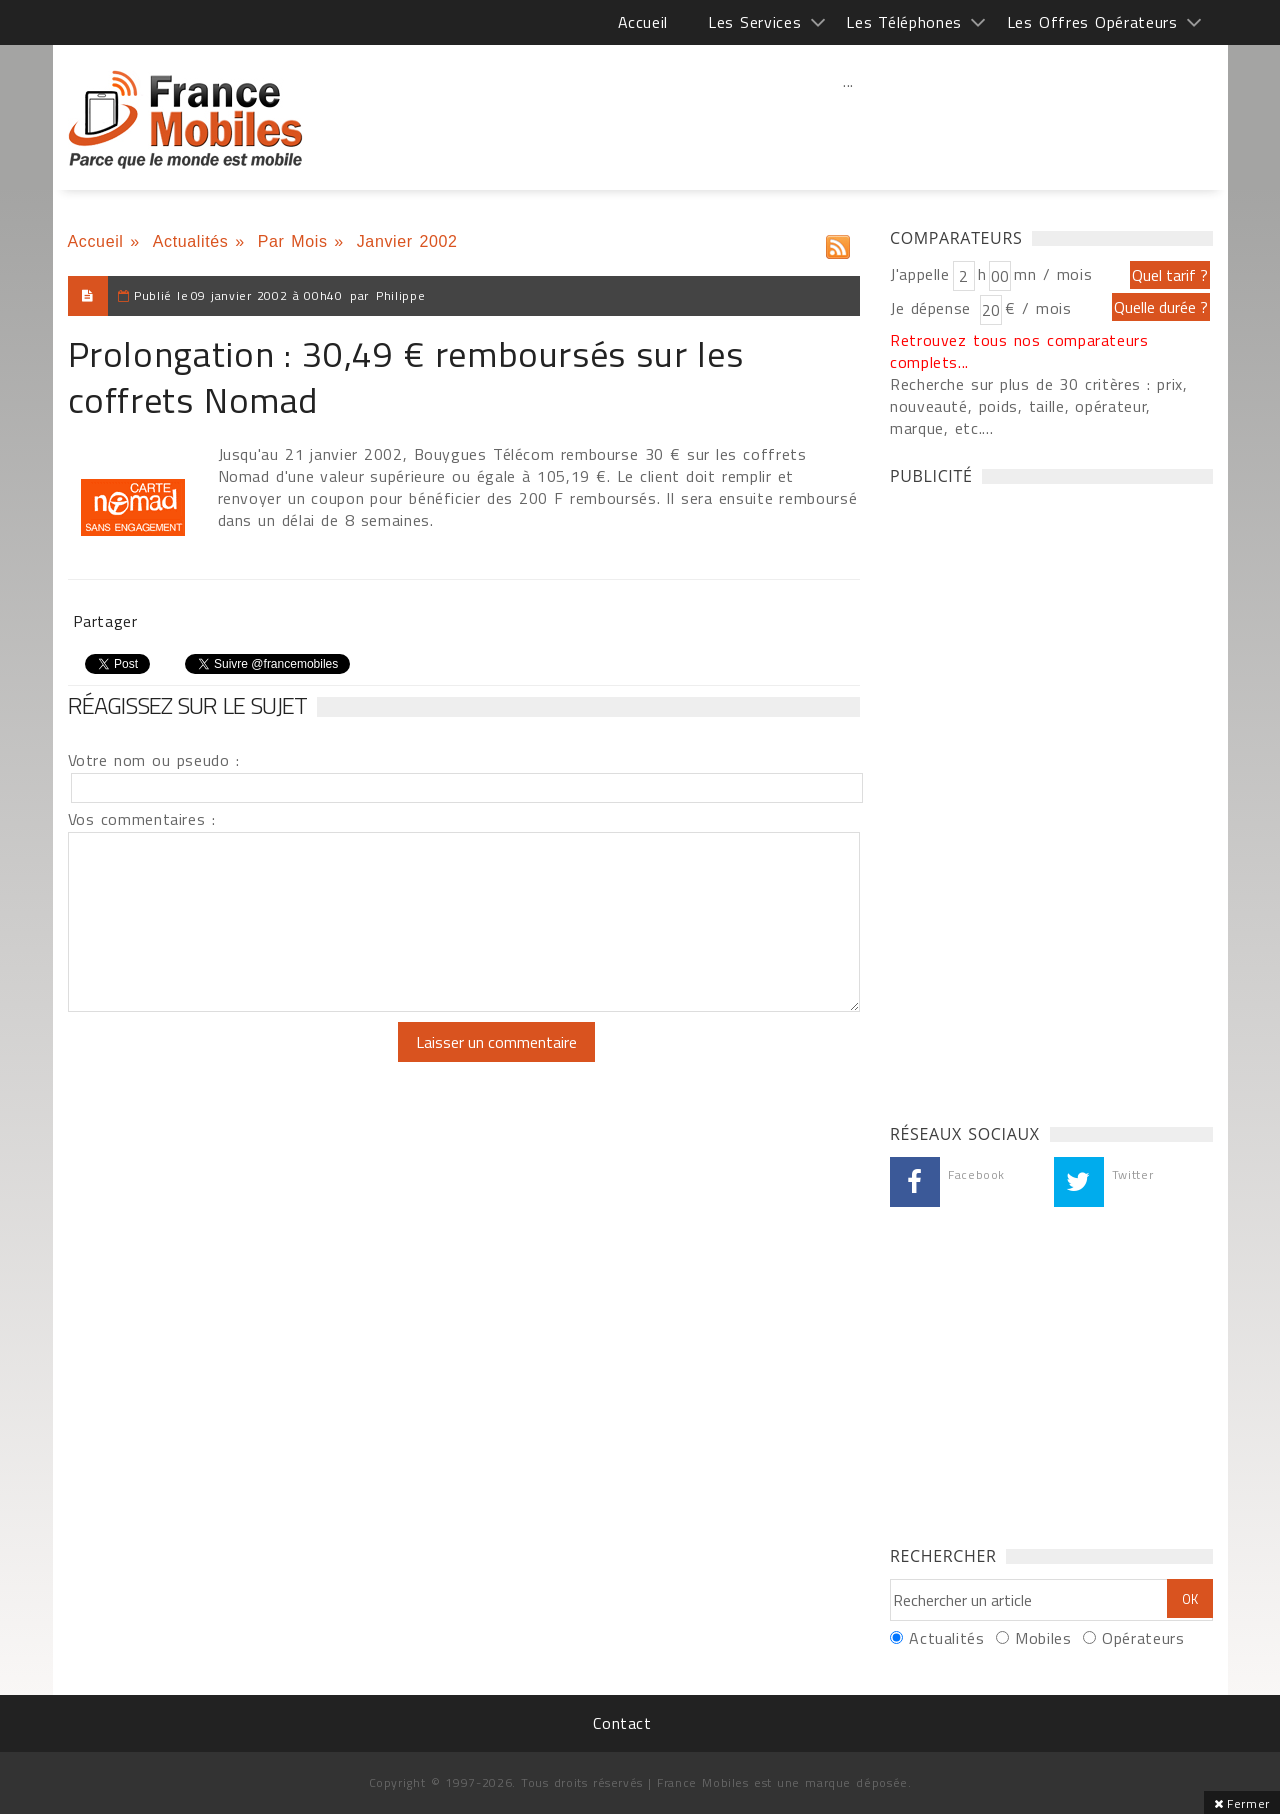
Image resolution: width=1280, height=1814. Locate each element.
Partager (105, 621)
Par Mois (293, 241)
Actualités (191, 241)
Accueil (643, 22)
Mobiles (1043, 1638)
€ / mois (1038, 308)
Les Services (754, 22)
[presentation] (235, 1061)
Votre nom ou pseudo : (154, 760)
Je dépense (933, 308)
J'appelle (920, 274)
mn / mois (1053, 274)
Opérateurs (1143, 1638)
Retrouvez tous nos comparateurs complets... (1019, 351)
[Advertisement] (849, 125)
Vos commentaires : (142, 819)
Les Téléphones (904, 22)
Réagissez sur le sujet (188, 705)
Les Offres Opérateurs (1092, 22)
